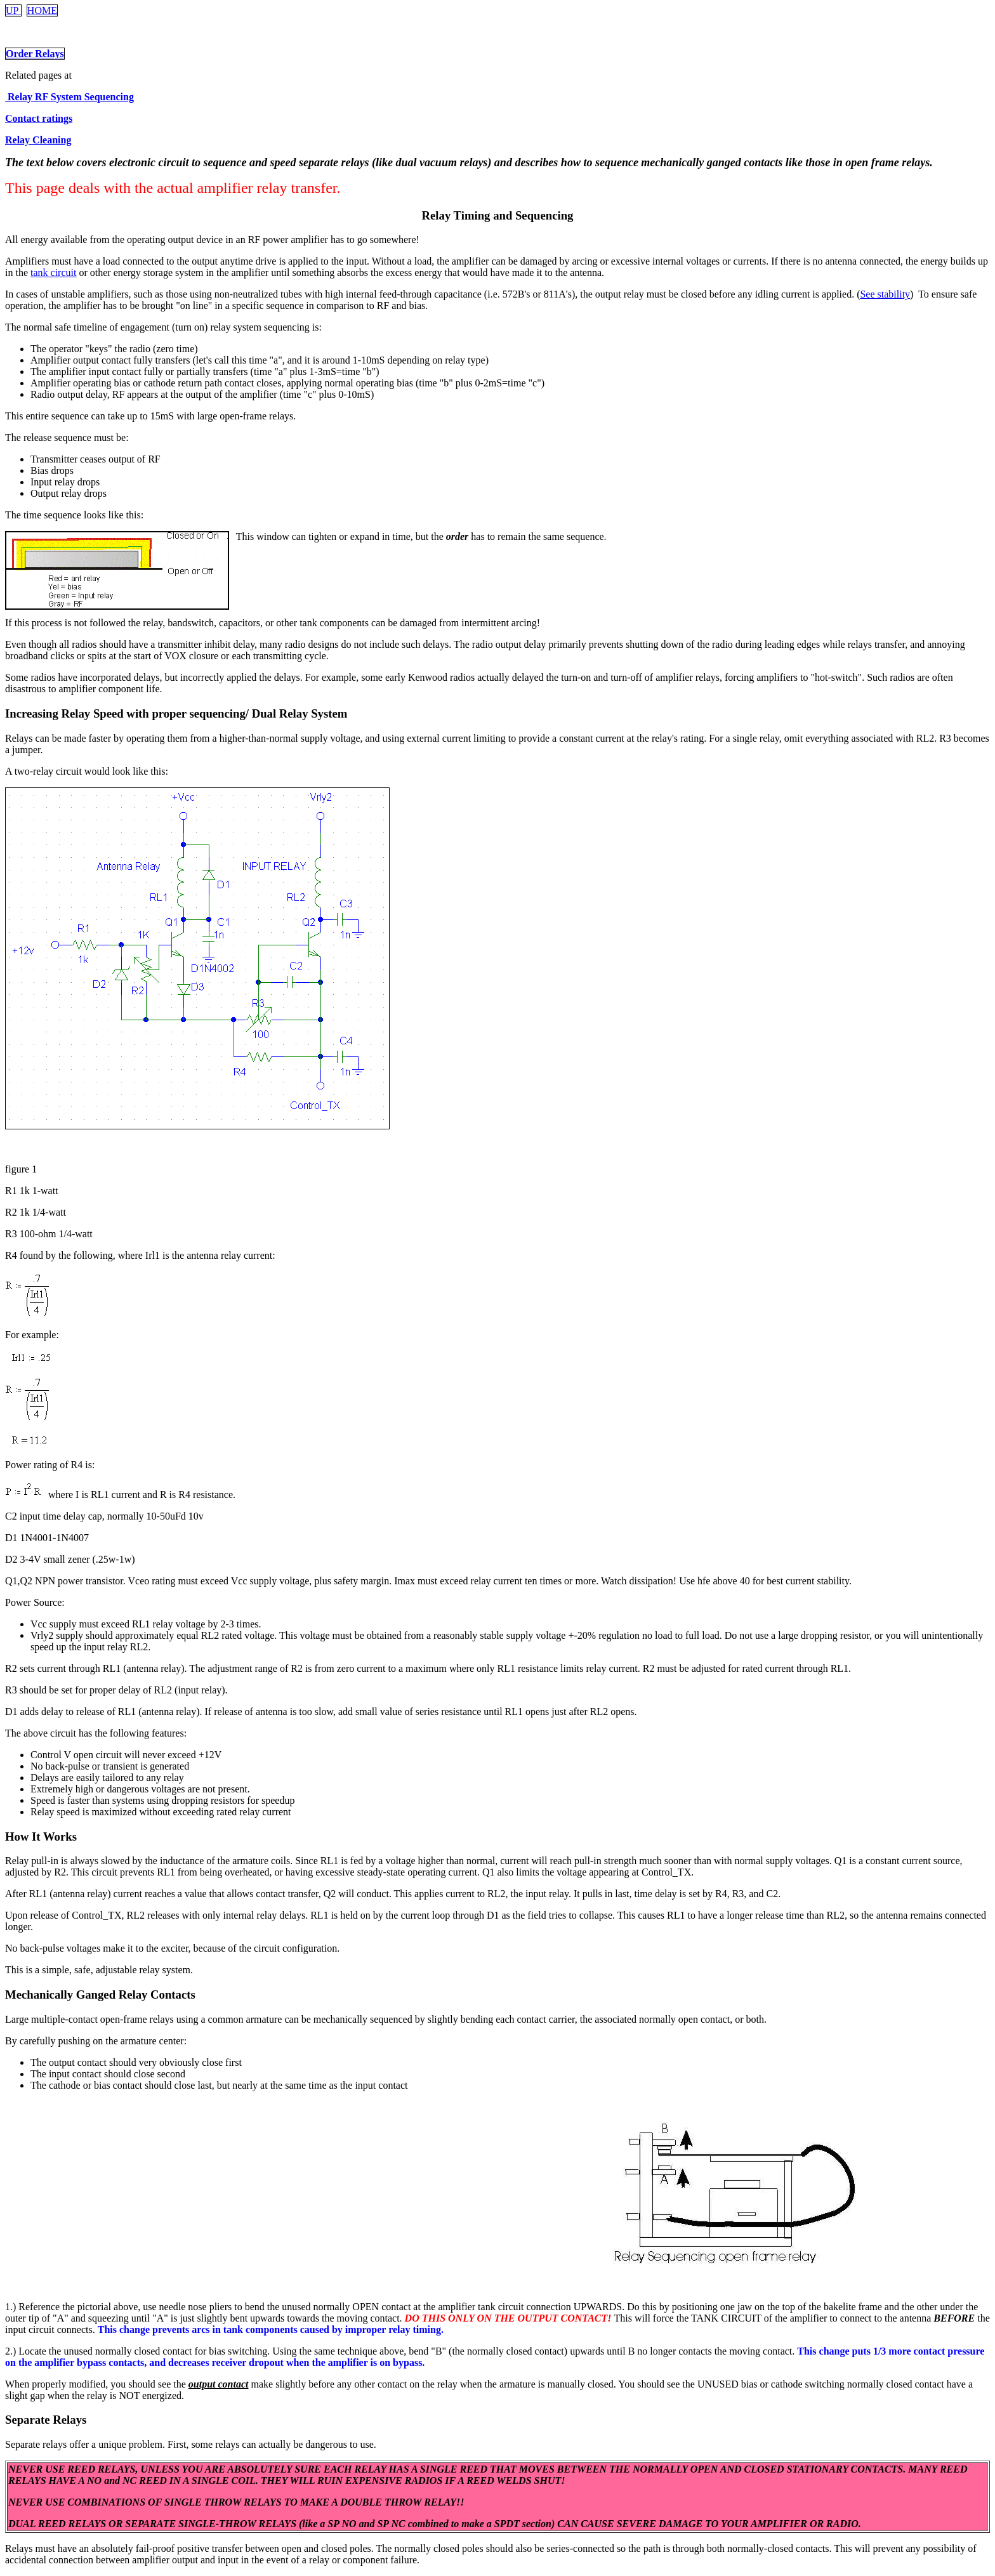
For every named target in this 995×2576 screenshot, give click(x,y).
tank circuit (53, 272)
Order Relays (35, 53)
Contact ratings (38, 118)
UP (13, 10)
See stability (885, 294)
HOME (42, 10)
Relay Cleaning (38, 140)
